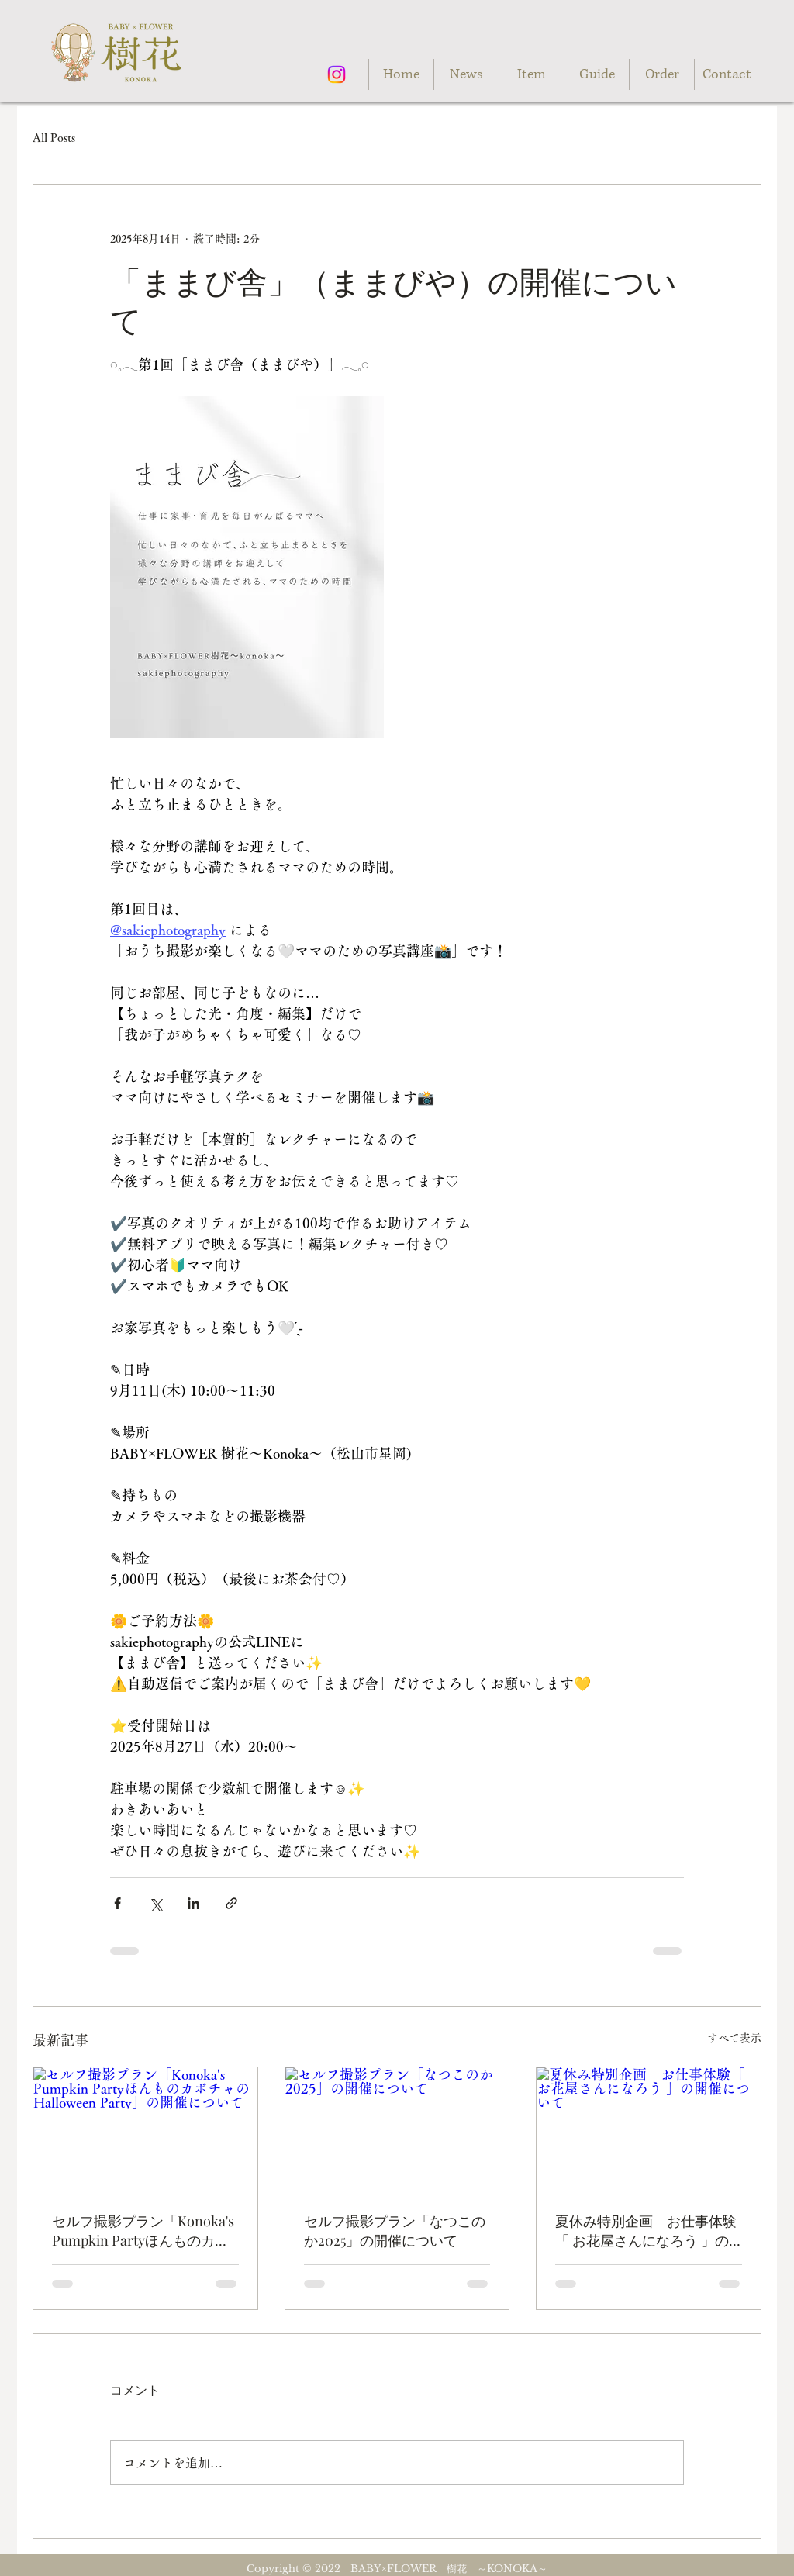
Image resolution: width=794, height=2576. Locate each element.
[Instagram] (336, 74)
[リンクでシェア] (231, 1903)
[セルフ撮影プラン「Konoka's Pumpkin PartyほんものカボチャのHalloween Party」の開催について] (145, 2130)
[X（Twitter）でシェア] (155, 1903)
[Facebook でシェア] (117, 1903)
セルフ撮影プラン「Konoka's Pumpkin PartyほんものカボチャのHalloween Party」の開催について (143, 2231)
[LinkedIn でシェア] (193, 1903)
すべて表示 (734, 2037)
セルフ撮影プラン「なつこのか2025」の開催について (394, 2231)
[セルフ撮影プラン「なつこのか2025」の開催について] (397, 2130)
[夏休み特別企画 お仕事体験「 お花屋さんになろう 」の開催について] (649, 2130)
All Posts (54, 137)
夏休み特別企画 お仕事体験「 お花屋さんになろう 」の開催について (646, 2231)
